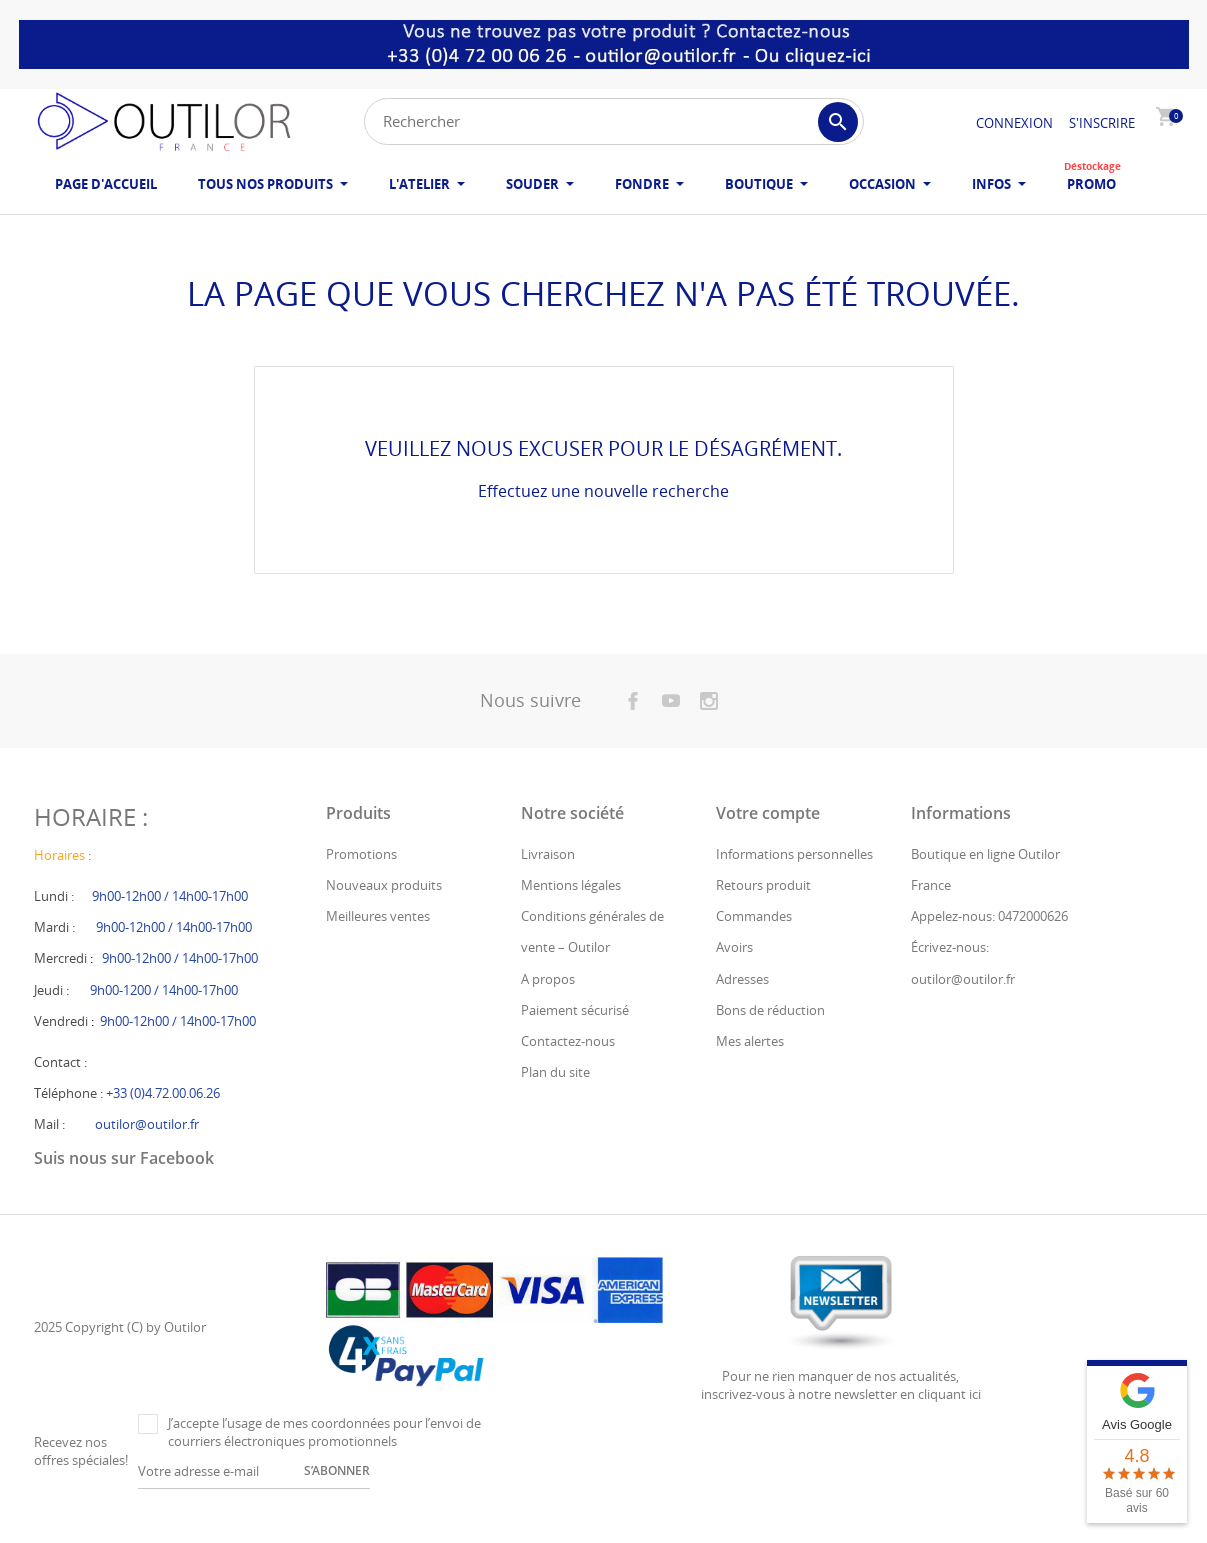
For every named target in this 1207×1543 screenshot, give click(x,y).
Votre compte (768, 841)
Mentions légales (571, 913)
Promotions (361, 882)
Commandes (754, 945)
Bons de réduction (770, 1038)
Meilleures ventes (378, 945)
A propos (548, 1007)
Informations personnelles (794, 882)
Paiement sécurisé (575, 1038)
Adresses (742, 1007)
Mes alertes (750, 1069)
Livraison (548, 882)
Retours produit (763, 913)
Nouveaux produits (384, 913)
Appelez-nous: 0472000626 (989, 945)
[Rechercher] (614, 121)
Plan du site (555, 1100)
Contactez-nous (568, 1069)
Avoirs (734, 976)
